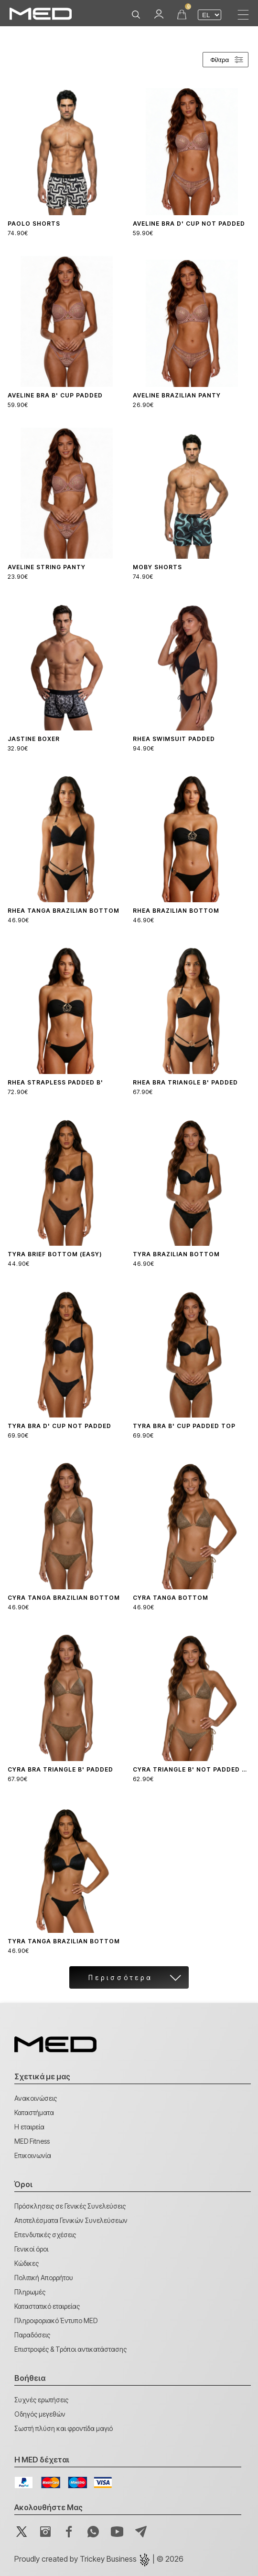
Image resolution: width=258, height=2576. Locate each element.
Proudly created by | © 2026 (98, 2559)
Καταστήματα (34, 2112)
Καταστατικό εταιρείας (47, 2306)
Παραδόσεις (32, 2335)
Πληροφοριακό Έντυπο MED (55, 2320)
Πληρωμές (29, 2292)
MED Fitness (32, 2141)
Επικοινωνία (32, 2155)
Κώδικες (26, 2263)
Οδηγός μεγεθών (39, 2414)
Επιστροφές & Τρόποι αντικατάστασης (70, 2349)
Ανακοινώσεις (35, 2098)
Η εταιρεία (29, 2127)
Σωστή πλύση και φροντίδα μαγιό (63, 2428)
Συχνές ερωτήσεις (41, 2400)
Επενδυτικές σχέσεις (45, 2235)
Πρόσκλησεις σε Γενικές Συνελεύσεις (70, 2206)
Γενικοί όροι (31, 2249)
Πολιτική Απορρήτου (43, 2278)
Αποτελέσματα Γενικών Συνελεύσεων (71, 2220)
